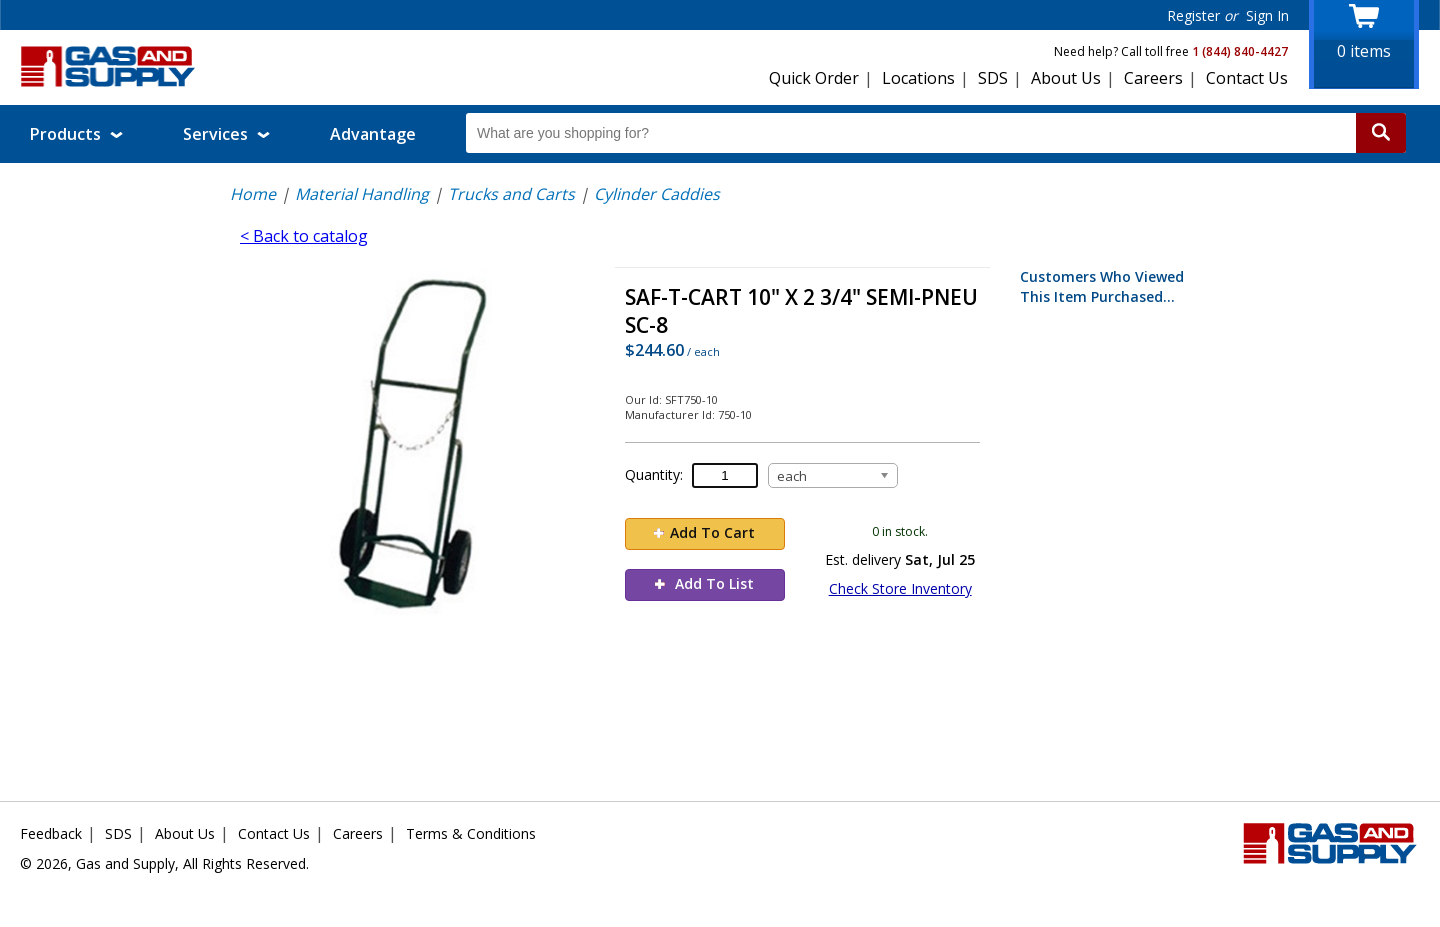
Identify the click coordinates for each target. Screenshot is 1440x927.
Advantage (373, 134)
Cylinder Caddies (657, 194)
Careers (1153, 78)
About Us (1066, 78)
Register (1193, 15)
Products (76, 134)
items (1364, 51)
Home (253, 194)
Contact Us (1247, 78)
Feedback (51, 833)
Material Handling (362, 194)
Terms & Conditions (471, 833)
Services (226, 134)
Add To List (704, 583)
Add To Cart (704, 532)
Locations (918, 78)
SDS (993, 78)
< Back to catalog (304, 236)
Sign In (1267, 15)
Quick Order (814, 78)
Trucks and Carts (511, 194)
